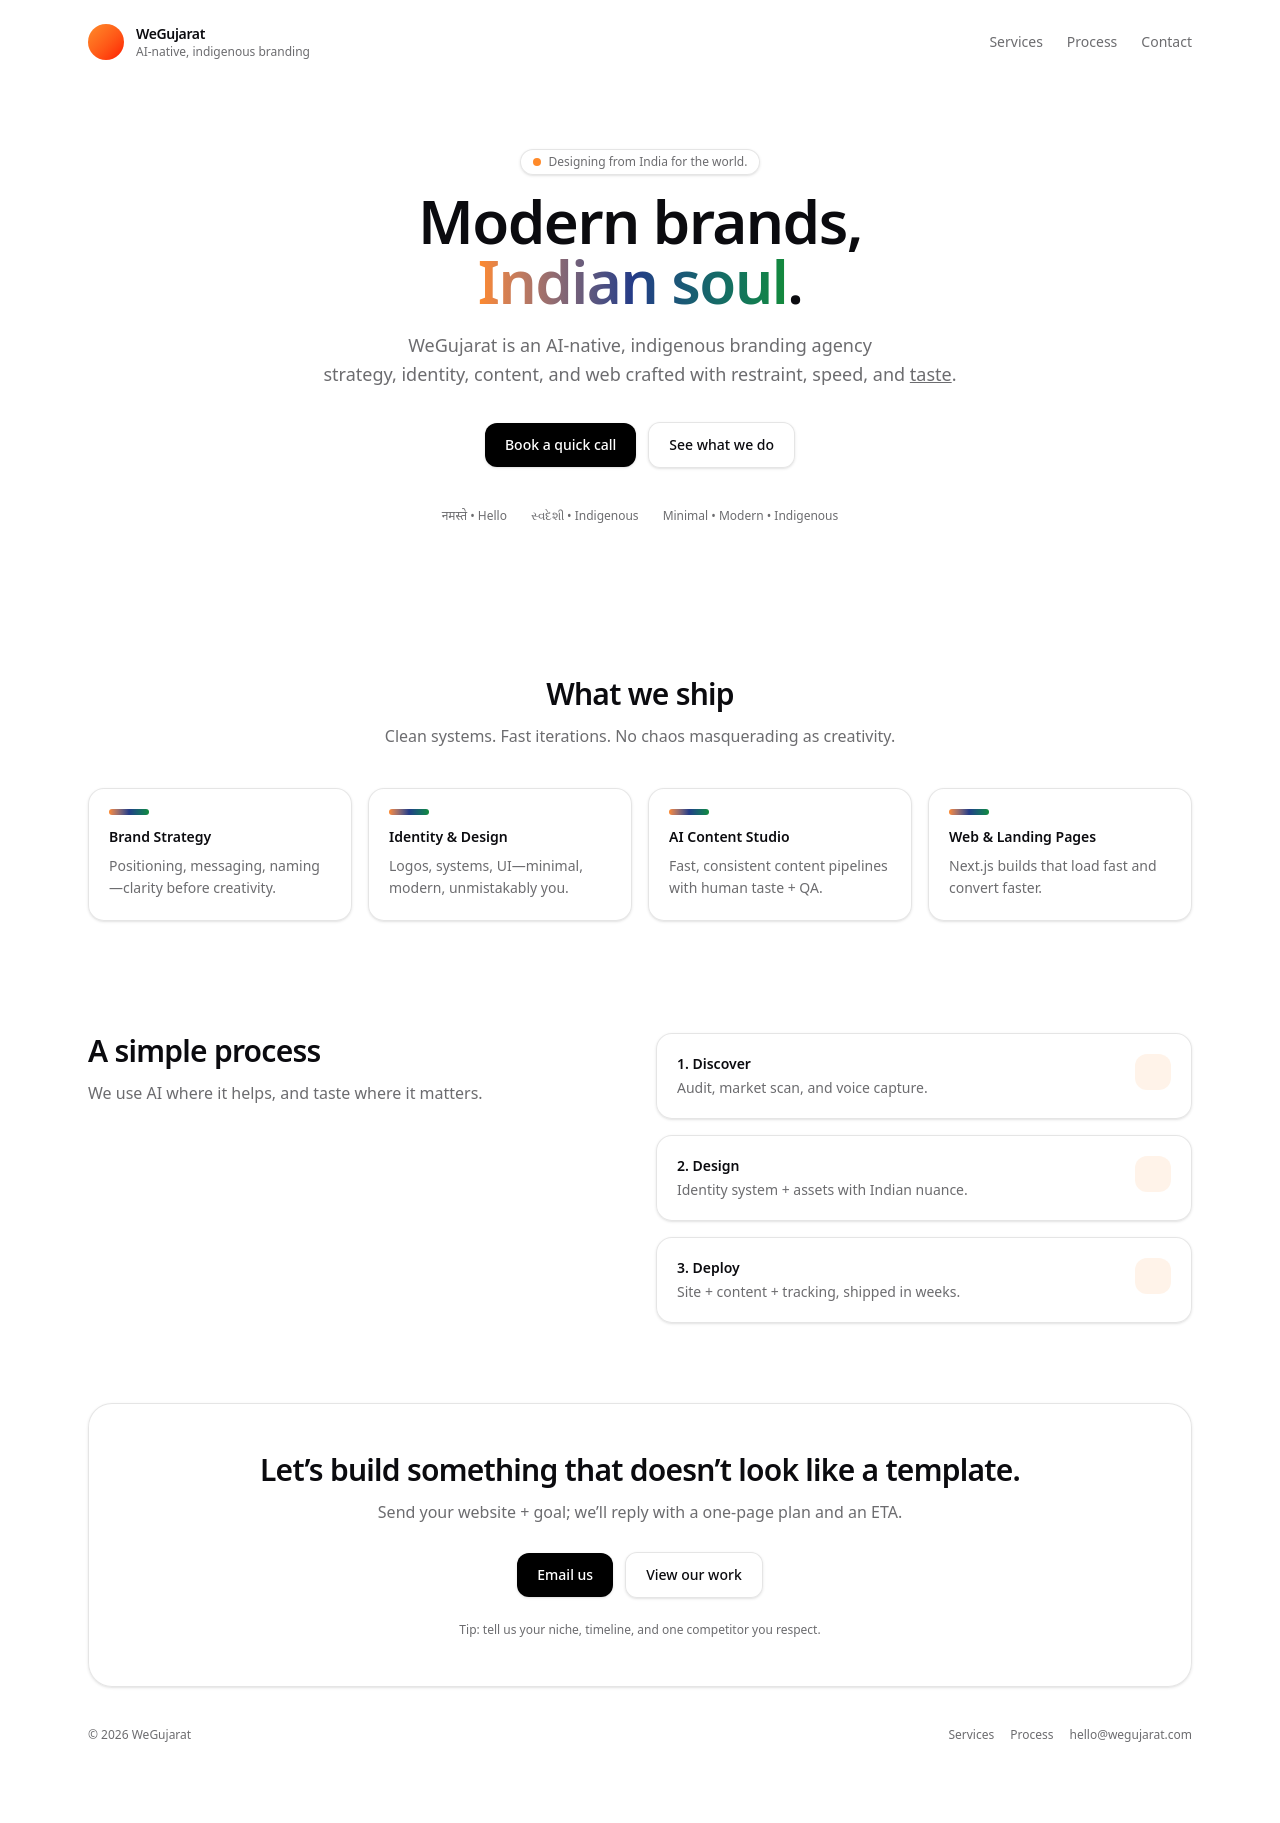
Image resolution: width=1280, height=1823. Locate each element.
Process (1092, 41)
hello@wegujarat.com (1131, 1735)
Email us (565, 1574)
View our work (694, 1574)
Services (1015, 41)
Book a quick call (560, 444)
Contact (1166, 41)
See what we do (721, 444)
